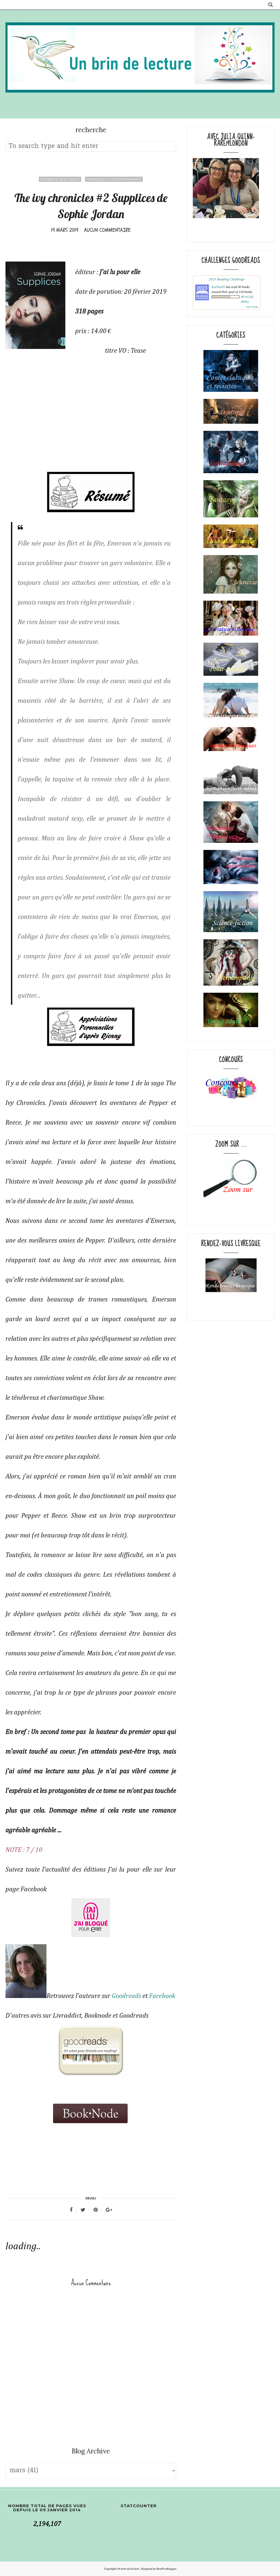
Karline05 (218, 287)
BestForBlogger (166, 2568)
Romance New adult (60, 179)
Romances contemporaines (114, 179)
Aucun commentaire (107, 230)
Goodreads (126, 1996)
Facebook (162, 1996)
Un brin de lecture (128, 2568)
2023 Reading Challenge (226, 279)
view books (252, 306)
